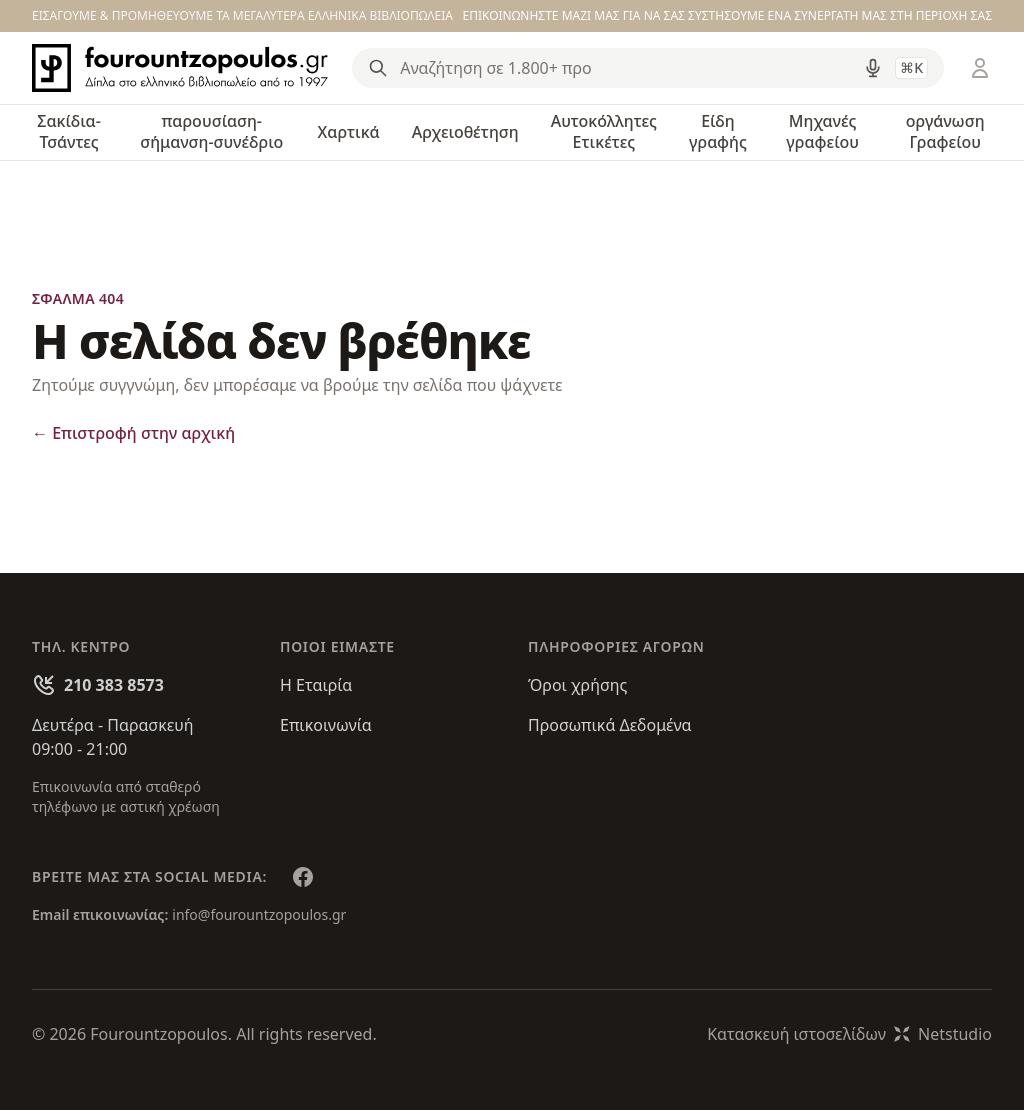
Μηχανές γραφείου (822, 131)
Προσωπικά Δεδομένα (610, 725)
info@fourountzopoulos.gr (259, 914)
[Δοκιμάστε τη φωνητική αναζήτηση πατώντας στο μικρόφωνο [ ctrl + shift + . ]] (873, 68)
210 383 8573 (114, 685)
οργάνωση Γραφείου (945, 131)
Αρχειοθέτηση (465, 132)
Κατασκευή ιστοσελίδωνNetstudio (849, 1034)
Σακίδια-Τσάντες (69, 131)
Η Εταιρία (316, 685)
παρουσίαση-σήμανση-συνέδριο (211, 131)
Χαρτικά (349, 132)
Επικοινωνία (326, 725)
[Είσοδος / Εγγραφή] (980, 68)
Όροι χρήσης (577, 685)
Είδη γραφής (718, 131)
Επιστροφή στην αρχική (133, 433)
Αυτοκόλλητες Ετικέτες (604, 131)
